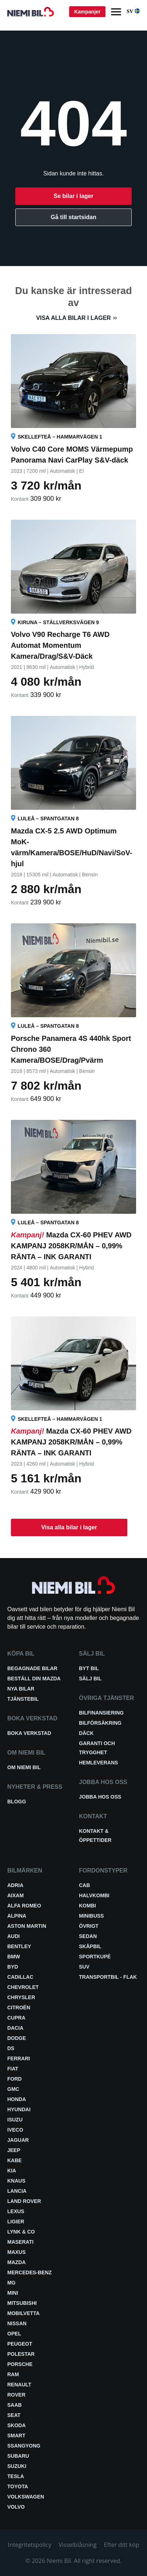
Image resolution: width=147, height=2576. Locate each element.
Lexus (15, 2211)
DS (10, 2048)
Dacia (15, 2028)
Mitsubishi (22, 2303)
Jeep (13, 2150)
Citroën (18, 2007)
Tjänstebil (23, 1699)
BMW (13, 1956)
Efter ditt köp (121, 2545)
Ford (14, 2079)
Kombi (87, 1906)
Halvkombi (94, 1895)
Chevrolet (23, 1987)
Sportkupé (95, 1956)
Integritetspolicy (29, 2545)
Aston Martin (26, 1926)
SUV (84, 1967)
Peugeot (19, 2344)
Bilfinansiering (101, 1713)
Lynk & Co (21, 2232)
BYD (12, 1967)
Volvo (16, 2507)
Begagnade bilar (32, 1668)
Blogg (16, 1801)
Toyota (17, 2486)
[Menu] (116, 12)
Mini (12, 2293)
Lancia (17, 2191)
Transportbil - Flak (108, 1977)
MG (11, 2283)
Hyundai (19, 2109)
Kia (11, 2170)
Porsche (19, 2364)
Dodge (16, 2038)
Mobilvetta (23, 2313)
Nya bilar (20, 1689)
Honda (16, 2099)
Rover (16, 2395)
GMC (13, 2089)
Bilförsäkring (100, 1723)
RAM (13, 2374)
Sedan (88, 1936)
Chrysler (21, 1997)
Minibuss (91, 1916)
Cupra (16, 2018)
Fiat (12, 2069)
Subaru (18, 2456)
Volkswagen (25, 2497)
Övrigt (89, 1926)
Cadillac (20, 1977)
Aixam (15, 1895)
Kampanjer (87, 12)
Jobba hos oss (100, 1797)
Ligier (15, 2221)
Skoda (16, 2425)
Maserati (20, 2242)
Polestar (21, 2354)
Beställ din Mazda (34, 1678)
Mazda (16, 2262)
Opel (14, 2334)
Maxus (16, 2252)
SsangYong (23, 2446)
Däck (86, 1733)
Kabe (14, 2160)
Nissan (17, 2323)
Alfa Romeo (24, 1906)
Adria (15, 1885)
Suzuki (16, 2466)
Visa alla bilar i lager (73, 318)
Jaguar (18, 2140)
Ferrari (18, 2058)
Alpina (16, 1916)
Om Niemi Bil (24, 1767)
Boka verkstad (29, 1733)
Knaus (16, 2181)
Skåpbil (90, 1946)
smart (16, 2435)
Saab (14, 2405)
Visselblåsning (78, 2545)
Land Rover (24, 2201)
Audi (13, 1936)
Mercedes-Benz (29, 2272)
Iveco (15, 2130)
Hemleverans (98, 1762)
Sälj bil (90, 1678)
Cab (84, 1885)
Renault (19, 2384)
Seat (13, 2415)
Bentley (19, 1946)
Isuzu (15, 2120)
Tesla (15, 2476)
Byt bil (89, 1668)
